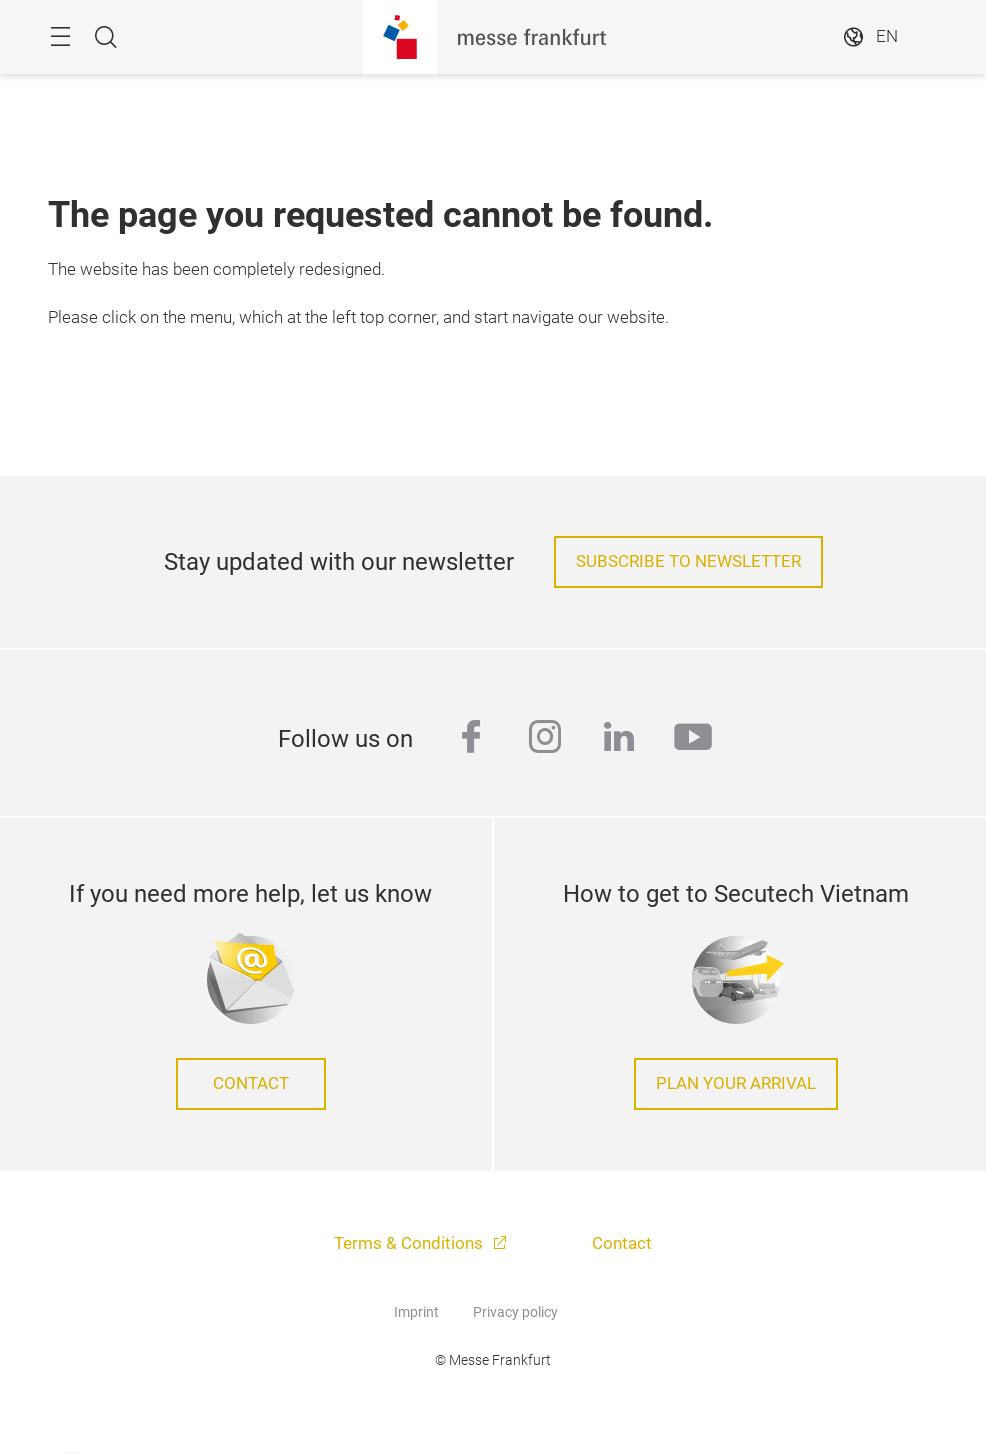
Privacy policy (515, 1312)
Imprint (416, 1312)
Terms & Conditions (410, 1243)
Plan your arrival (736, 1083)
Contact (251, 1083)
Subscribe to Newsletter (688, 561)
